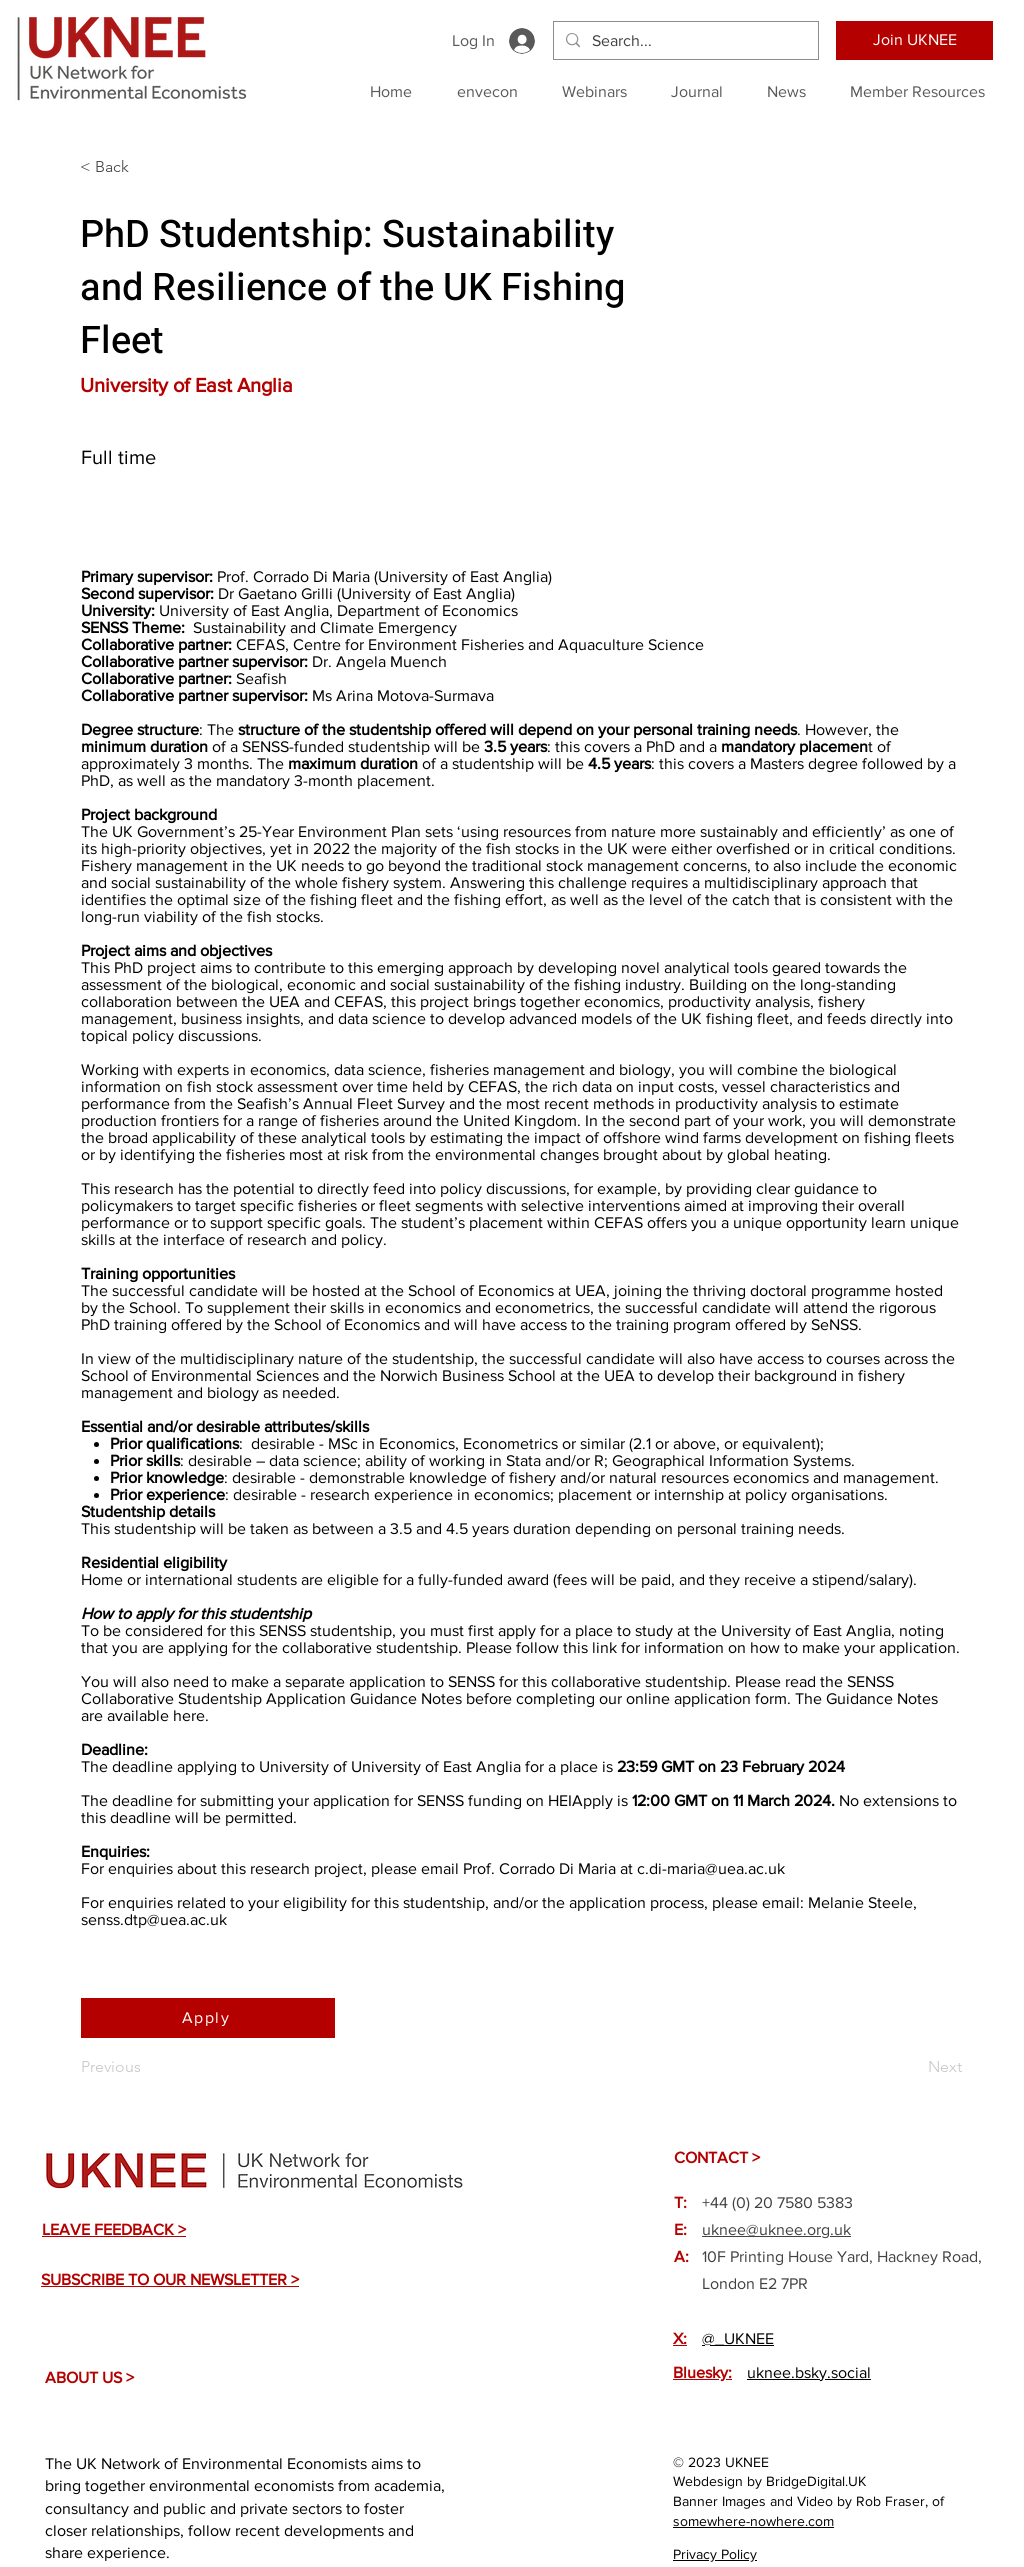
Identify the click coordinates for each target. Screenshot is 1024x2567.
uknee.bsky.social (809, 2372)
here (189, 1715)
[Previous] (147, 2068)
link (604, 1647)
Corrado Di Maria (311, 576)
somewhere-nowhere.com (753, 2521)
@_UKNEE (738, 2338)
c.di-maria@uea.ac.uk (711, 1868)
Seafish (261, 678)
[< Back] (146, 167)
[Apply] (208, 2018)
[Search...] (684, 41)
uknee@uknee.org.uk (776, 2229)
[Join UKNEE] (914, 40)
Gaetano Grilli (285, 593)
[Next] (912, 2068)
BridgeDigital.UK (816, 2481)
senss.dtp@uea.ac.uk (154, 1919)
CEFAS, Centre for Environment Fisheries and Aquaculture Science (470, 644)
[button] (114, 2229)
